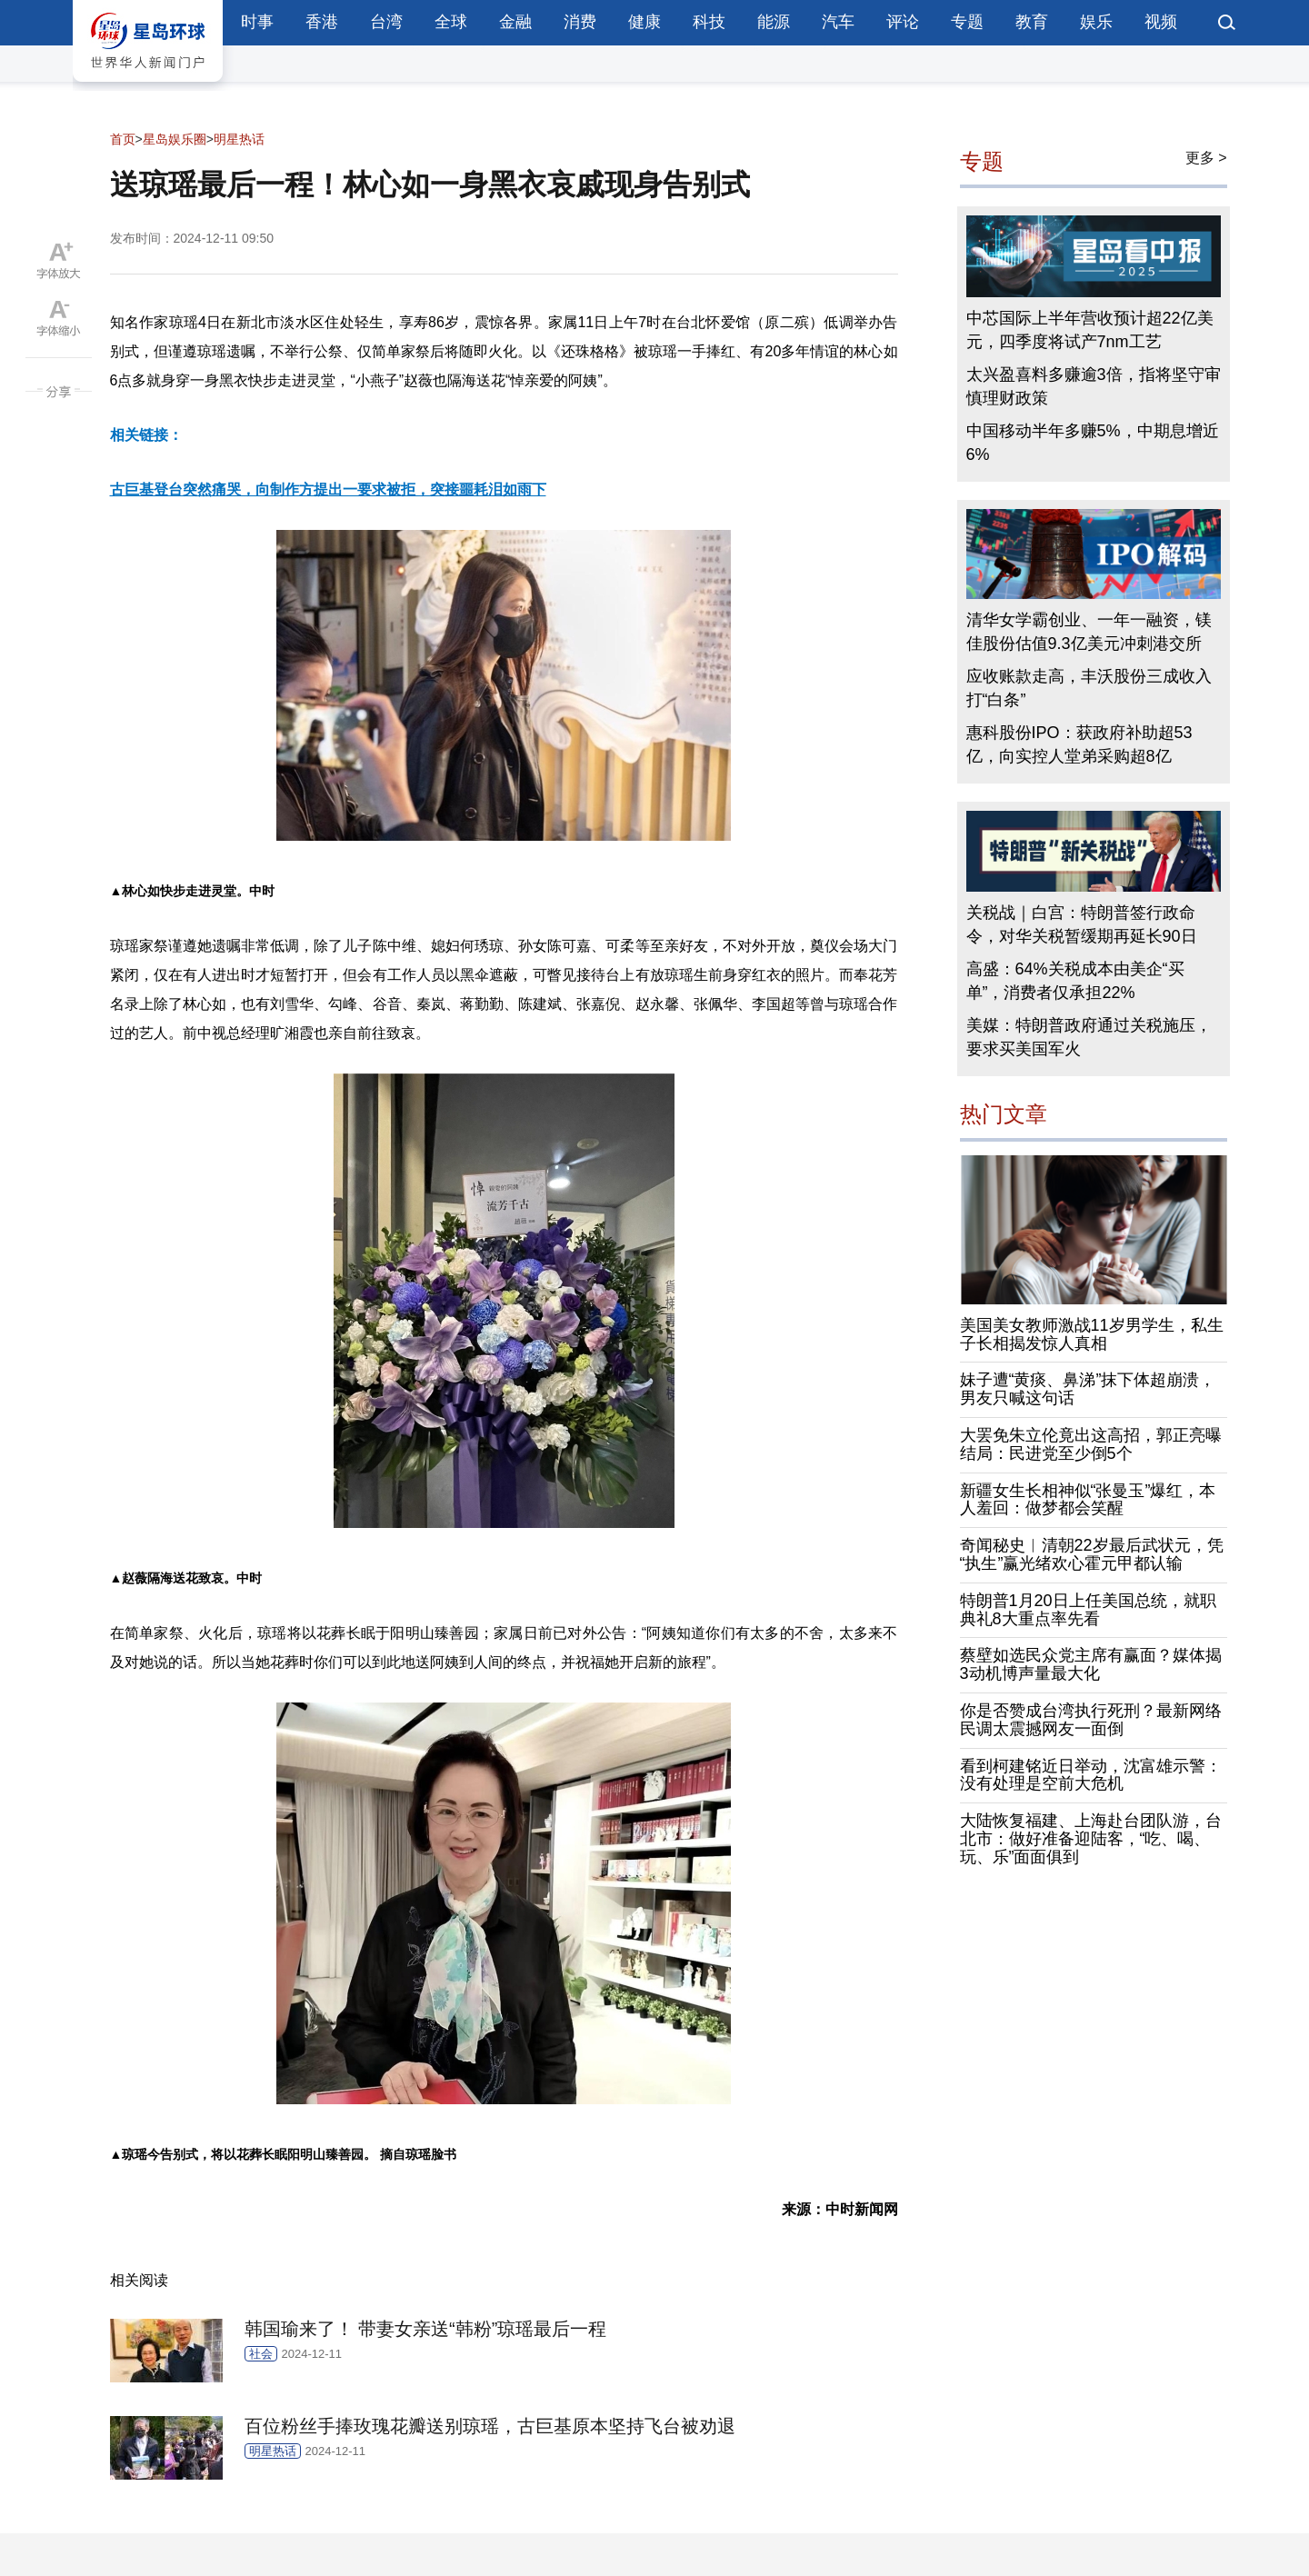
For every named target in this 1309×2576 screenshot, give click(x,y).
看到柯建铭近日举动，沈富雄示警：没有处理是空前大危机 (1091, 1775)
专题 (967, 22)
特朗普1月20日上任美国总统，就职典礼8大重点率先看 (1088, 1610)
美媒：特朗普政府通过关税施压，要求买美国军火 (1089, 1037)
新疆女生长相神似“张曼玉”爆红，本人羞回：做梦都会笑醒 (1088, 1500)
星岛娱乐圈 (174, 139)
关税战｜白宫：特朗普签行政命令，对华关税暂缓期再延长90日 (1081, 924)
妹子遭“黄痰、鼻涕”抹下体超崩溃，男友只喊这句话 (1088, 1389)
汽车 (838, 22)
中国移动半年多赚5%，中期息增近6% (1092, 443)
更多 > (1206, 157)
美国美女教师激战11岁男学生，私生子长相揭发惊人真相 (1092, 1334)
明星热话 (239, 139)
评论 (902, 22)
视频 (1160, 22)
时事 (257, 22)
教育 (1031, 22)
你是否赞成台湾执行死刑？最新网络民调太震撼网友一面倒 (1091, 1720)
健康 (644, 22)
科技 (709, 22)
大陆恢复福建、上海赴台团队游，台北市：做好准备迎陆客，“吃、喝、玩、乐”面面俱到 (1091, 1839)
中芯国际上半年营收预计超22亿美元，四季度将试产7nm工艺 (1090, 330)
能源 (773, 22)
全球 (451, 22)
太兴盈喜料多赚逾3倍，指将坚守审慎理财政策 (1093, 386)
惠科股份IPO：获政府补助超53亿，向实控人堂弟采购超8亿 (1079, 744)
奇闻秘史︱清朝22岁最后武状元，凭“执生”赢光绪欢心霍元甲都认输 (1092, 1554)
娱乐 (1096, 22)
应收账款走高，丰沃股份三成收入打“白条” (1089, 688)
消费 (580, 22)
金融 (515, 22)
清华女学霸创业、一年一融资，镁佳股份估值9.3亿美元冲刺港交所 (1089, 632)
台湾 (386, 22)
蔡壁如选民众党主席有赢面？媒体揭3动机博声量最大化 (1091, 1664)
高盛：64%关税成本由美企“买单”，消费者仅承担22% (1075, 981)
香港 (321, 22)
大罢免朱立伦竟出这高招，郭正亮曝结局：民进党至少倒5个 (1091, 1444)
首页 (122, 139)
